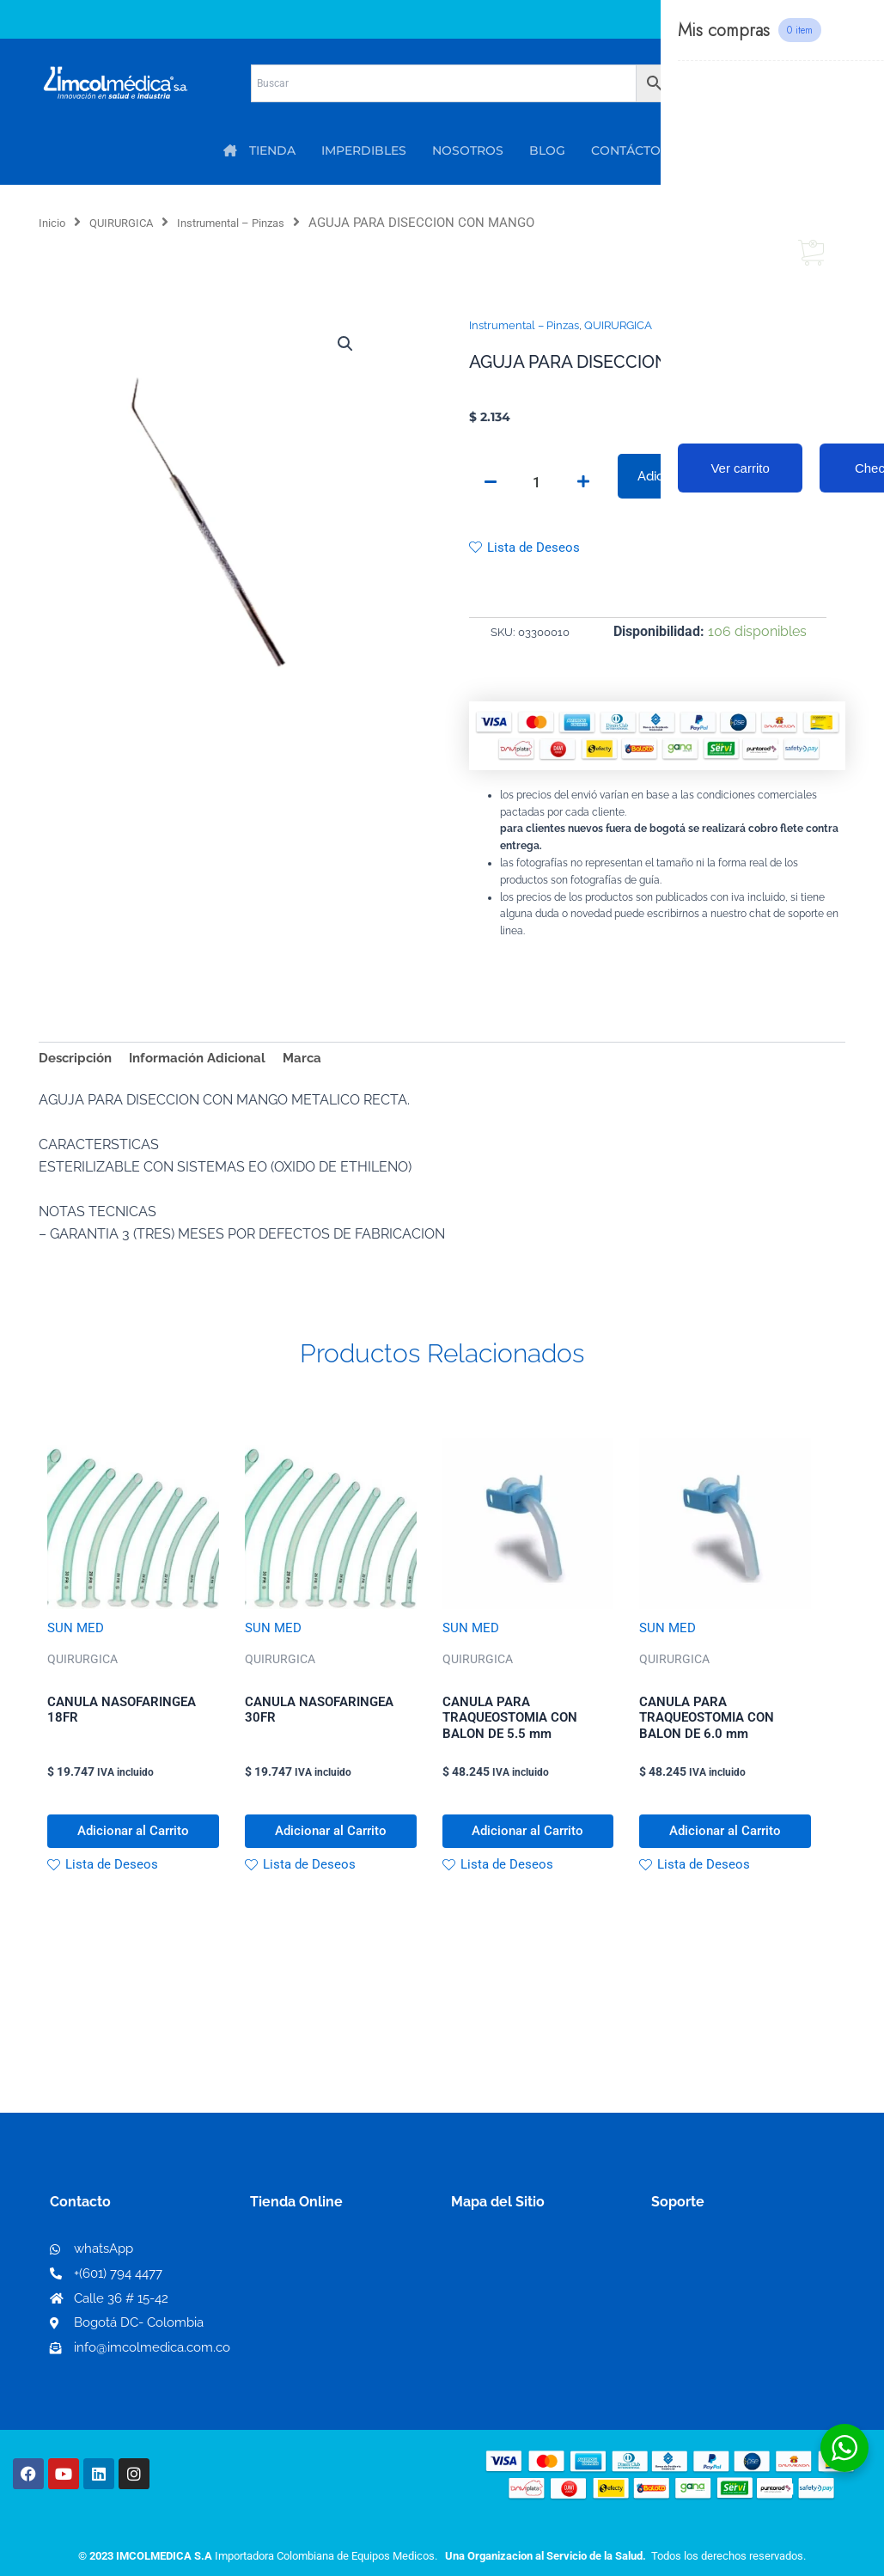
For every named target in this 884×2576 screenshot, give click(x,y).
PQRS (470, 2299)
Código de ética (703, 2300)
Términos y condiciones (727, 2273)
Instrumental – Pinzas (255, 222)
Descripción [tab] (78, 1063)
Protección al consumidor (735, 2355)
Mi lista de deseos (313, 2300)
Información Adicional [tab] (207, 1063)
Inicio (54, 222)
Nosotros (481, 2272)
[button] (344, 345)
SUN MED (77, 1635)
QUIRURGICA (131, 222)
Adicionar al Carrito (692, 476)
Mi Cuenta (288, 2273)
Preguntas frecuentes (721, 2328)
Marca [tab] (317, 1063)
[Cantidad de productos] (537, 484)
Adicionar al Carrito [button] (132, 1846)
